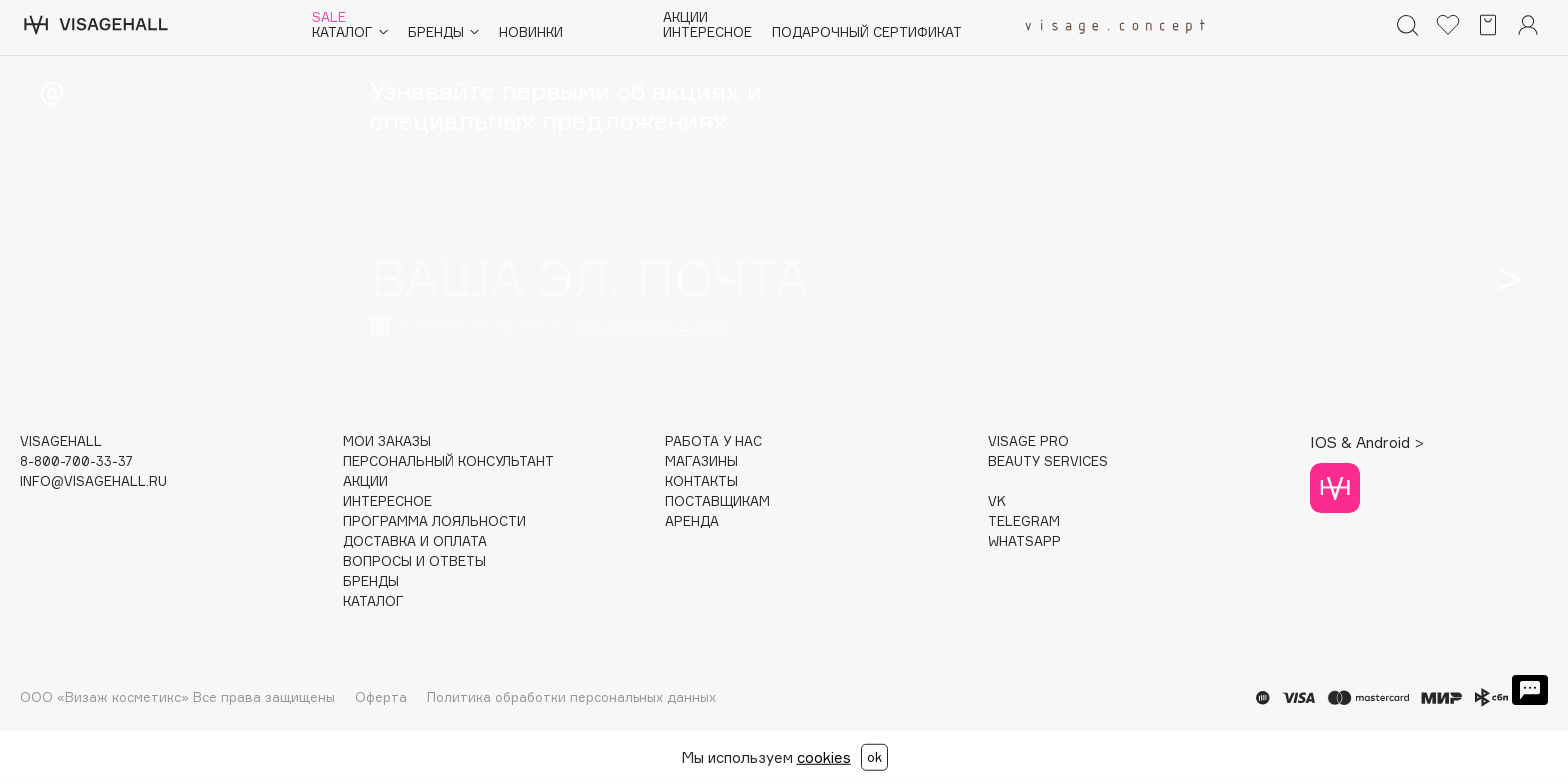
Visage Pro (1028, 441)
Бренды (443, 32)
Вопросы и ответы (414, 561)
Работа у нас (713, 441)
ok (874, 757)
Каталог (350, 32)
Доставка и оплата (415, 541)
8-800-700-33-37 (76, 461)
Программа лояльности (434, 521)
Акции (685, 17)
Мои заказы (387, 441)
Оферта (381, 697)
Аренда (692, 521)
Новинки (531, 32)
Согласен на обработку (566, 325)
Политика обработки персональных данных (571, 697)
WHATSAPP (1024, 541)
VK (997, 501)
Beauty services (1048, 461)
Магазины (701, 461)
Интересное (707, 32)
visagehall (61, 441)
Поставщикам (717, 501)
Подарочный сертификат (867, 32)
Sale (329, 17)
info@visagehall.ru (93, 481)
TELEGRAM (1024, 521)
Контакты (701, 481)
